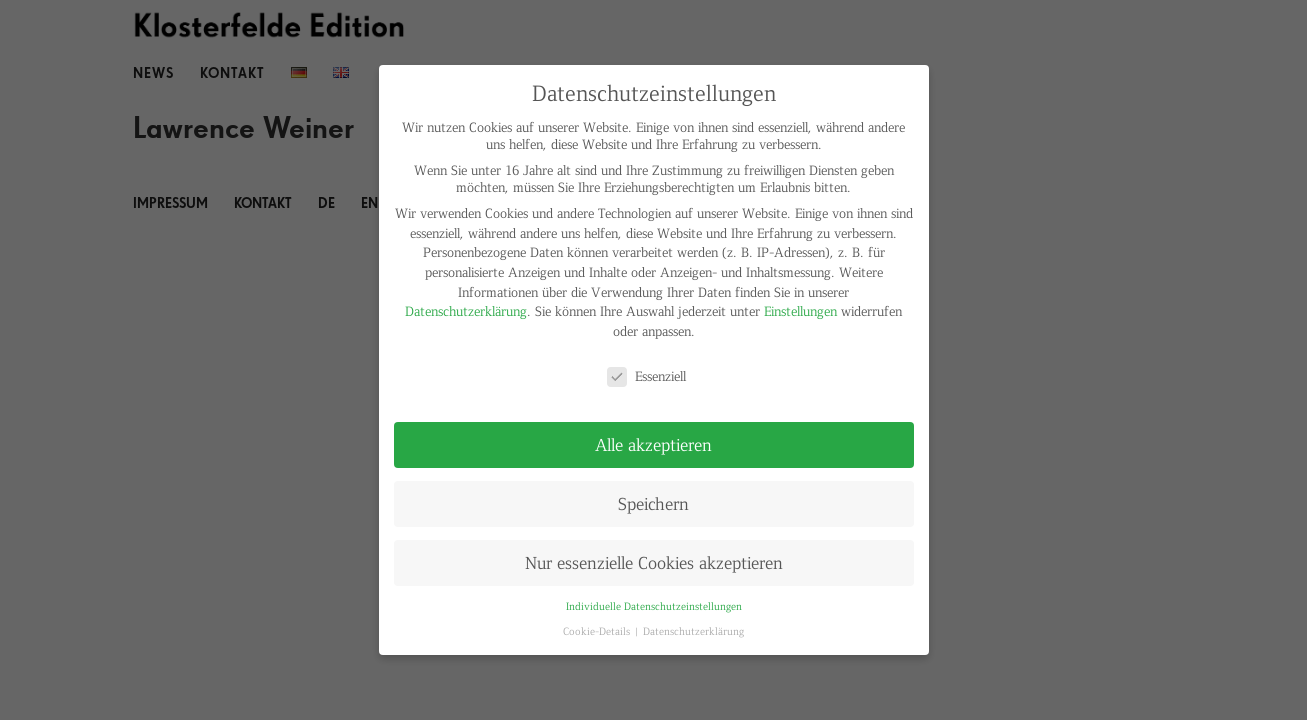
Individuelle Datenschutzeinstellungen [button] (654, 605)
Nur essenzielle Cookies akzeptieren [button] (654, 562)
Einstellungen (800, 310)
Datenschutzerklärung (466, 310)
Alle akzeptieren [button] (653, 444)
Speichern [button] (653, 503)
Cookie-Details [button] (598, 630)
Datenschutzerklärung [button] (693, 630)
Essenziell (646, 375)
